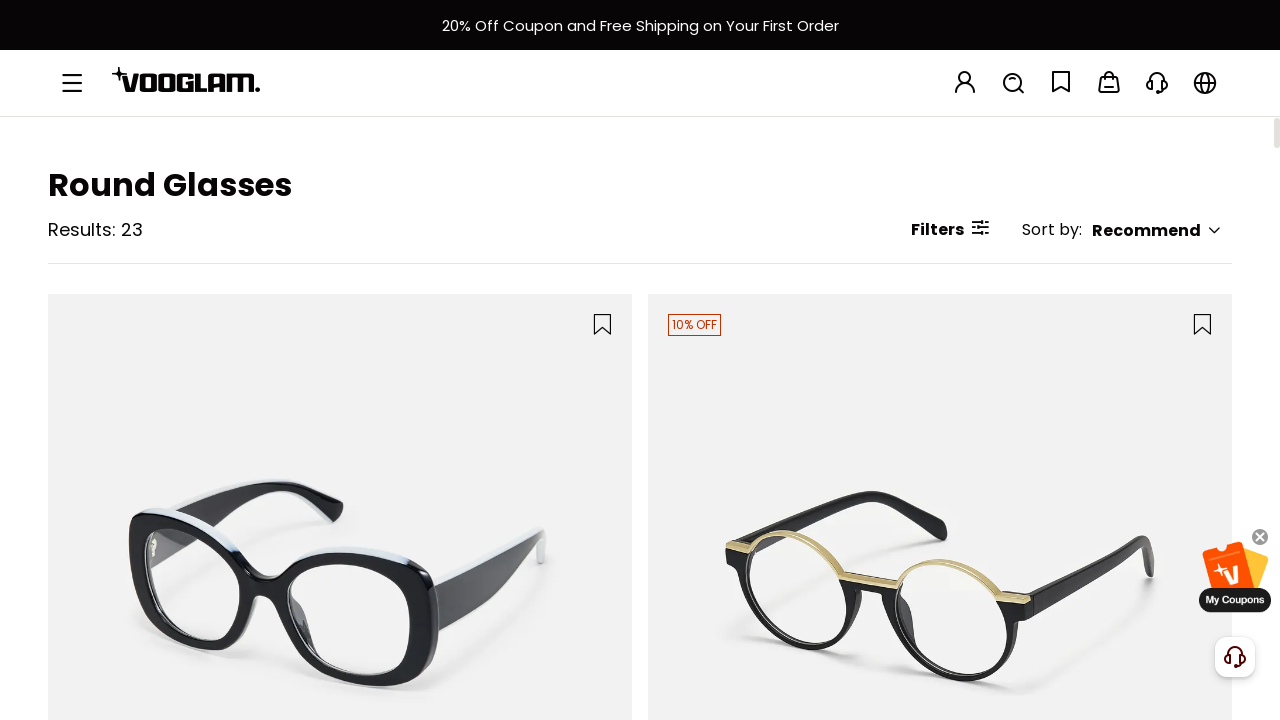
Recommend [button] (1157, 230)
